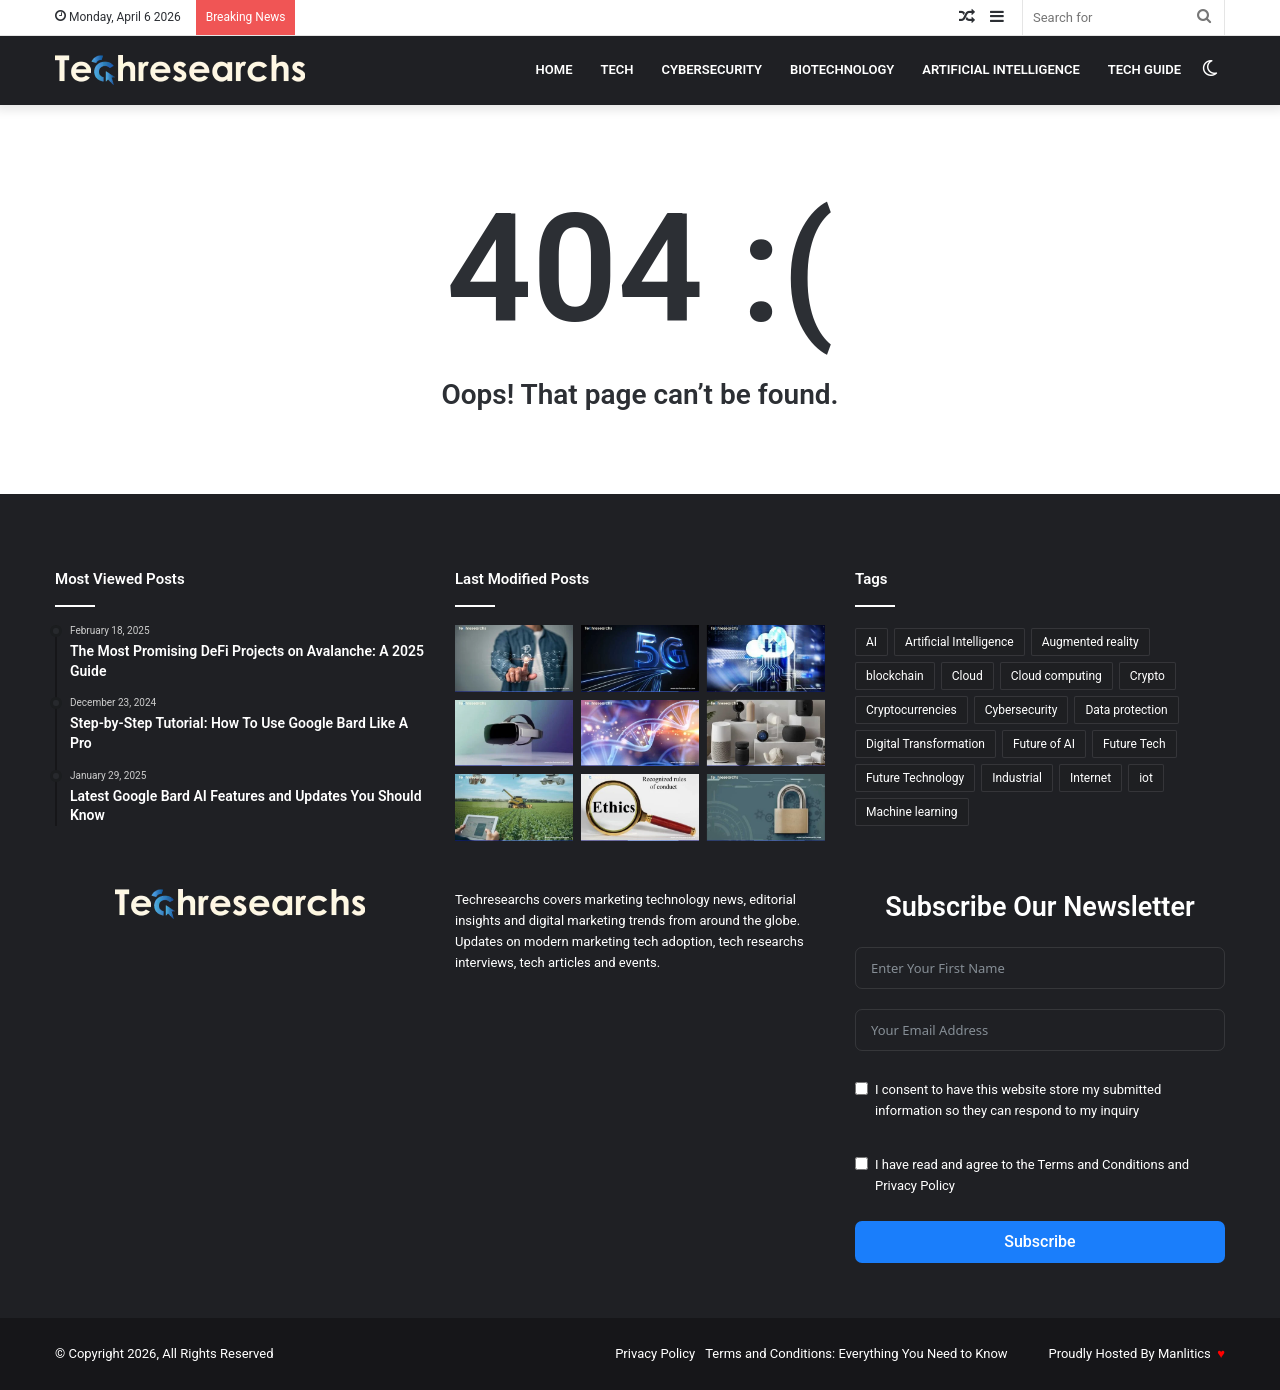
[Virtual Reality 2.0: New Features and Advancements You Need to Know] (514, 733)
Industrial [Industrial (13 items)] (1017, 778)
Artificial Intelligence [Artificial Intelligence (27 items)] (959, 642)
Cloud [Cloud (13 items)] (967, 676)
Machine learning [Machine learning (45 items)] (912, 812)
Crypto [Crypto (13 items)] (1147, 676)
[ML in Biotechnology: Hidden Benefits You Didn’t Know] (640, 733)
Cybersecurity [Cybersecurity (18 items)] (1021, 710)
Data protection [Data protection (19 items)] (1126, 710)
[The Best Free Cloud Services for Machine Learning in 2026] (766, 658)
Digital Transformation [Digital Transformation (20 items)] (925, 744)
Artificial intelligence (1001, 69)
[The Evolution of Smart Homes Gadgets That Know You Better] (766, 733)
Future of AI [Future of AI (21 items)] (1044, 744)
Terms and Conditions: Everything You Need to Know (856, 1353)
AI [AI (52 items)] (871, 642)
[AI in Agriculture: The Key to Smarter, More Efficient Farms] (514, 807)
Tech (616, 69)
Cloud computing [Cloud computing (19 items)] (1056, 676)
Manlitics (1184, 1353)
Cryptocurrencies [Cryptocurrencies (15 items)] (911, 710)
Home (554, 69)
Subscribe (1039, 1241)
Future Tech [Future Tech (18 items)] (1134, 744)
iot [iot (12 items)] (1146, 778)
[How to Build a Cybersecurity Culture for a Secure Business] (766, 807)
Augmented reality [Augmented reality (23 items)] (1090, 642)
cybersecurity (712, 69)
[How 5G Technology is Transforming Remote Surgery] (640, 658)
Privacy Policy (915, 1185)
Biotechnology (842, 69)
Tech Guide (1144, 69)
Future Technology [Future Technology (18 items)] (915, 778)
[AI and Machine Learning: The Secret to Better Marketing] (514, 658)
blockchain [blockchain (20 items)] (895, 676)
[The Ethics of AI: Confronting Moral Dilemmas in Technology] (640, 807)
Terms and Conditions (1101, 1164)
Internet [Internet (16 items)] (1090, 778)
